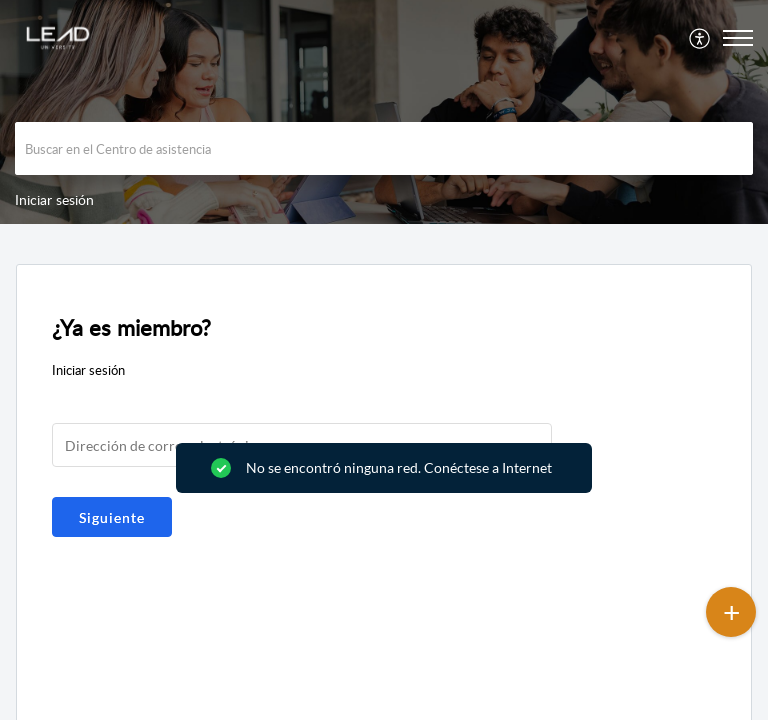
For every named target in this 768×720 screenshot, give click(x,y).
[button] (700, 38)
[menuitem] (700, 38)
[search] (384, 148)
